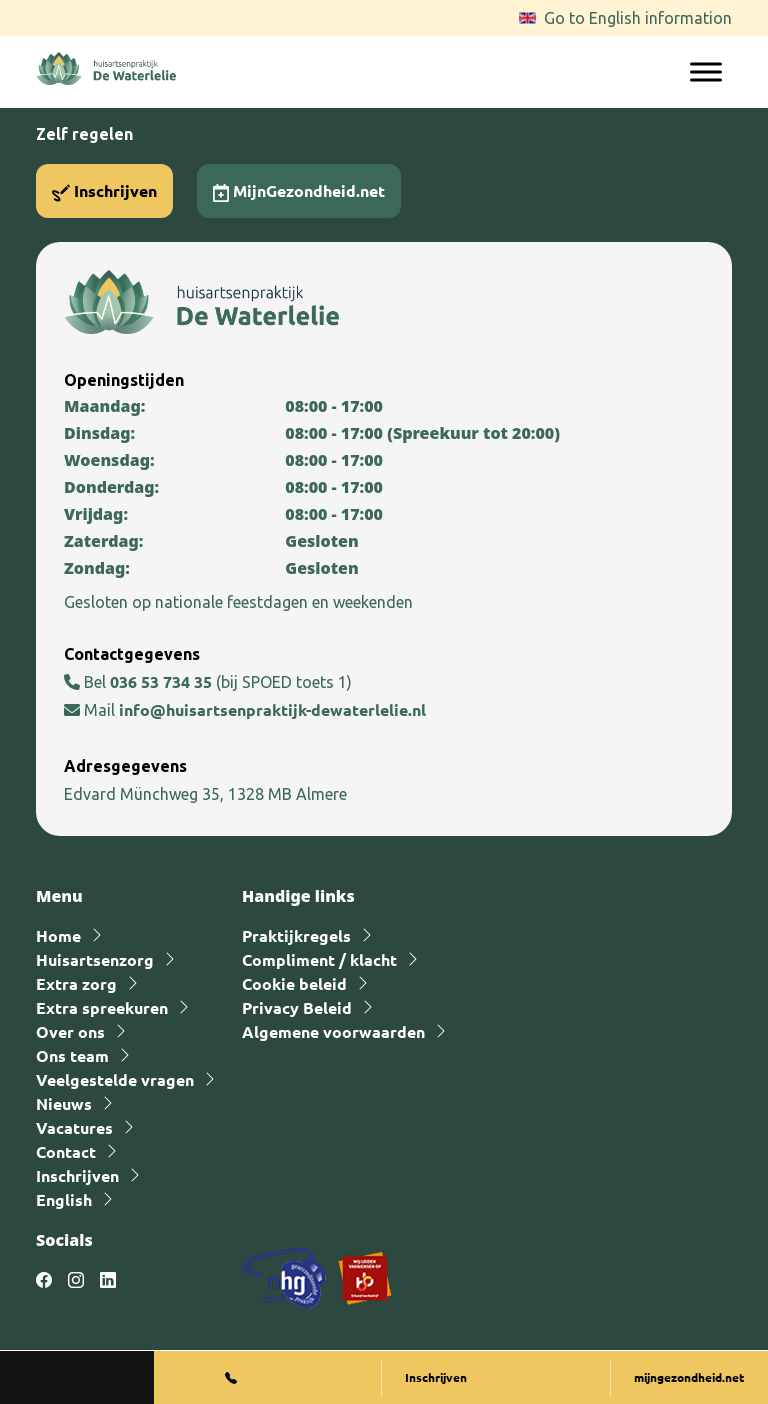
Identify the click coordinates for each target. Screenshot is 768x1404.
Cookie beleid (294, 983)
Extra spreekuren (102, 1007)
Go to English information (638, 18)
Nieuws (64, 1103)
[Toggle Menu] (706, 71)
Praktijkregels (296, 935)
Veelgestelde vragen (115, 1079)
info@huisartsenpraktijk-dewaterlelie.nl (272, 709)
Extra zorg (76, 983)
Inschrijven (104, 191)
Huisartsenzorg (95, 959)
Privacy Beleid (297, 1007)
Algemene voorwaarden (333, 1031)
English (64, 1199)
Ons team (72, 1055)
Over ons (70, 1031)
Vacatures (74, 1127)
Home (58, 935)
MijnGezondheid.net (299, 191)
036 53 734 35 (163, 681)
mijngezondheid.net (689, 1377)
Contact (66, 1151)
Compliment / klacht (319, 959)
